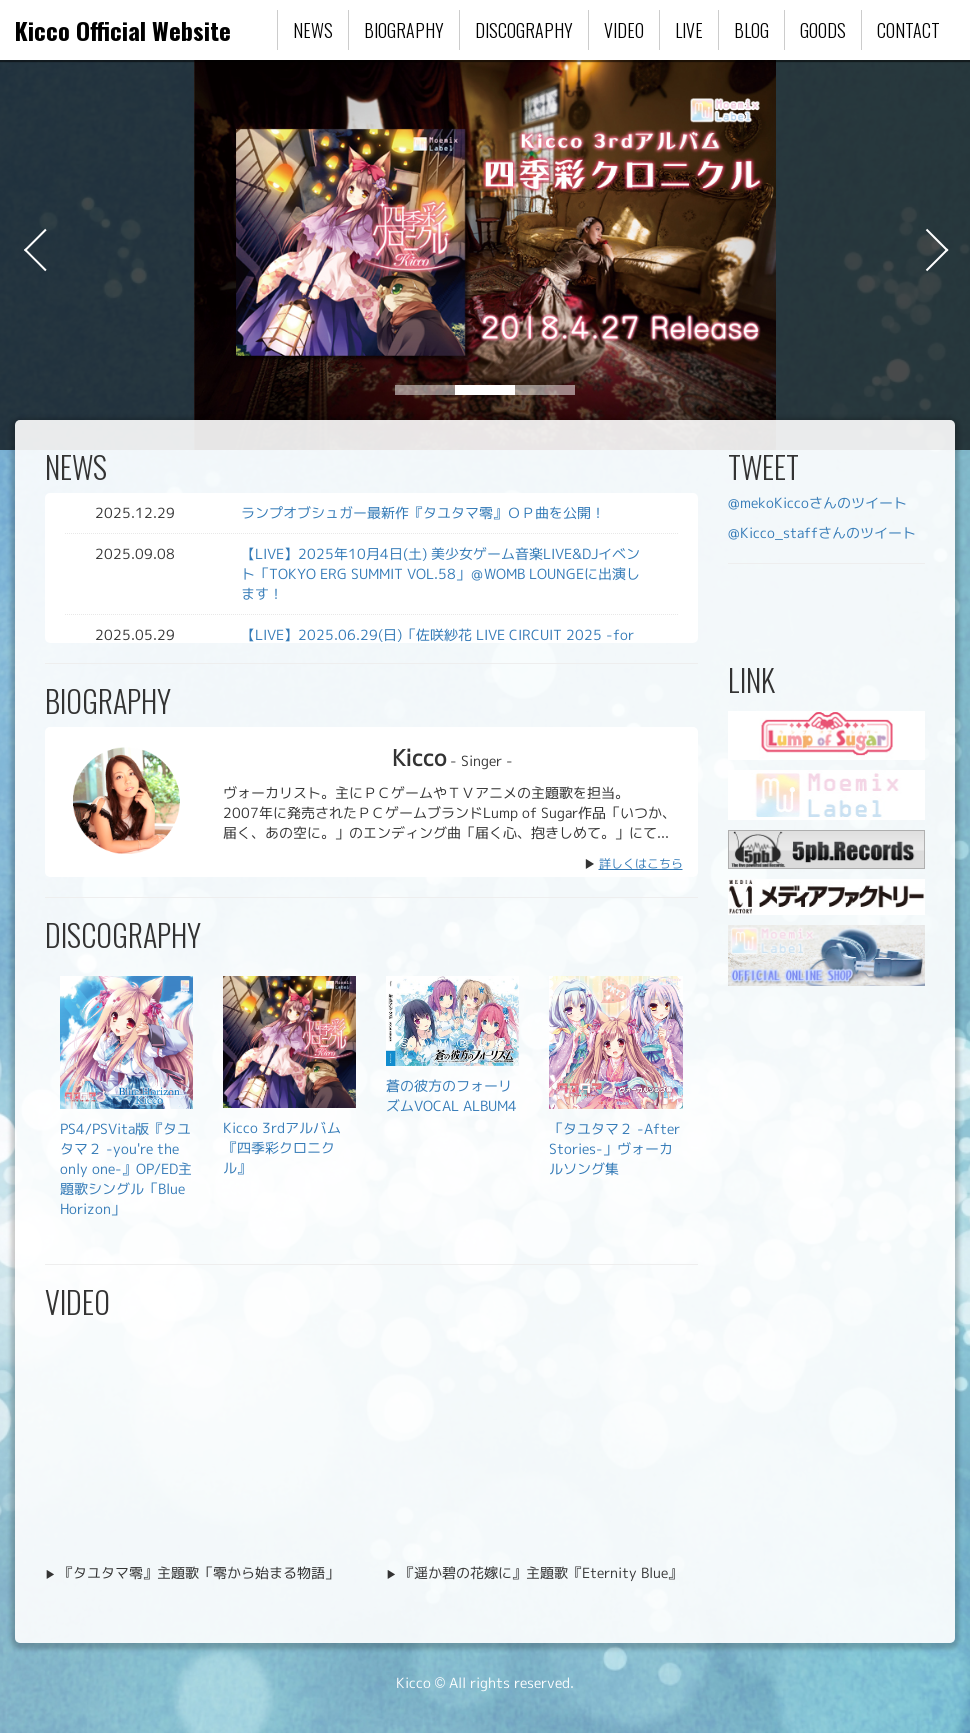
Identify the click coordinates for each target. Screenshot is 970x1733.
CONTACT (908, 30)
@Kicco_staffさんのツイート (822, 532)
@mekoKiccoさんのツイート (817, 502)
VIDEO (624, 30)
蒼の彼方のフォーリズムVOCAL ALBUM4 (451, 1095)
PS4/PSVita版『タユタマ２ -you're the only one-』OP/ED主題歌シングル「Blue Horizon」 (126, 1168)
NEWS (313, 30)
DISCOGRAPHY (524, 30)
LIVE (689, 30)
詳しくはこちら (641, 863)
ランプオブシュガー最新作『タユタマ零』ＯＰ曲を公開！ (423, 512)
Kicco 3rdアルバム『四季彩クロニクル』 (282, 1147)
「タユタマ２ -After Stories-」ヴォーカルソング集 (614, 1148)
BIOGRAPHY (404, 30)
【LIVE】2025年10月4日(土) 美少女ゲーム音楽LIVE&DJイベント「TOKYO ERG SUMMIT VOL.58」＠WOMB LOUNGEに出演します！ (440, 573)
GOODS (823, 30)
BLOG (751, 30)
